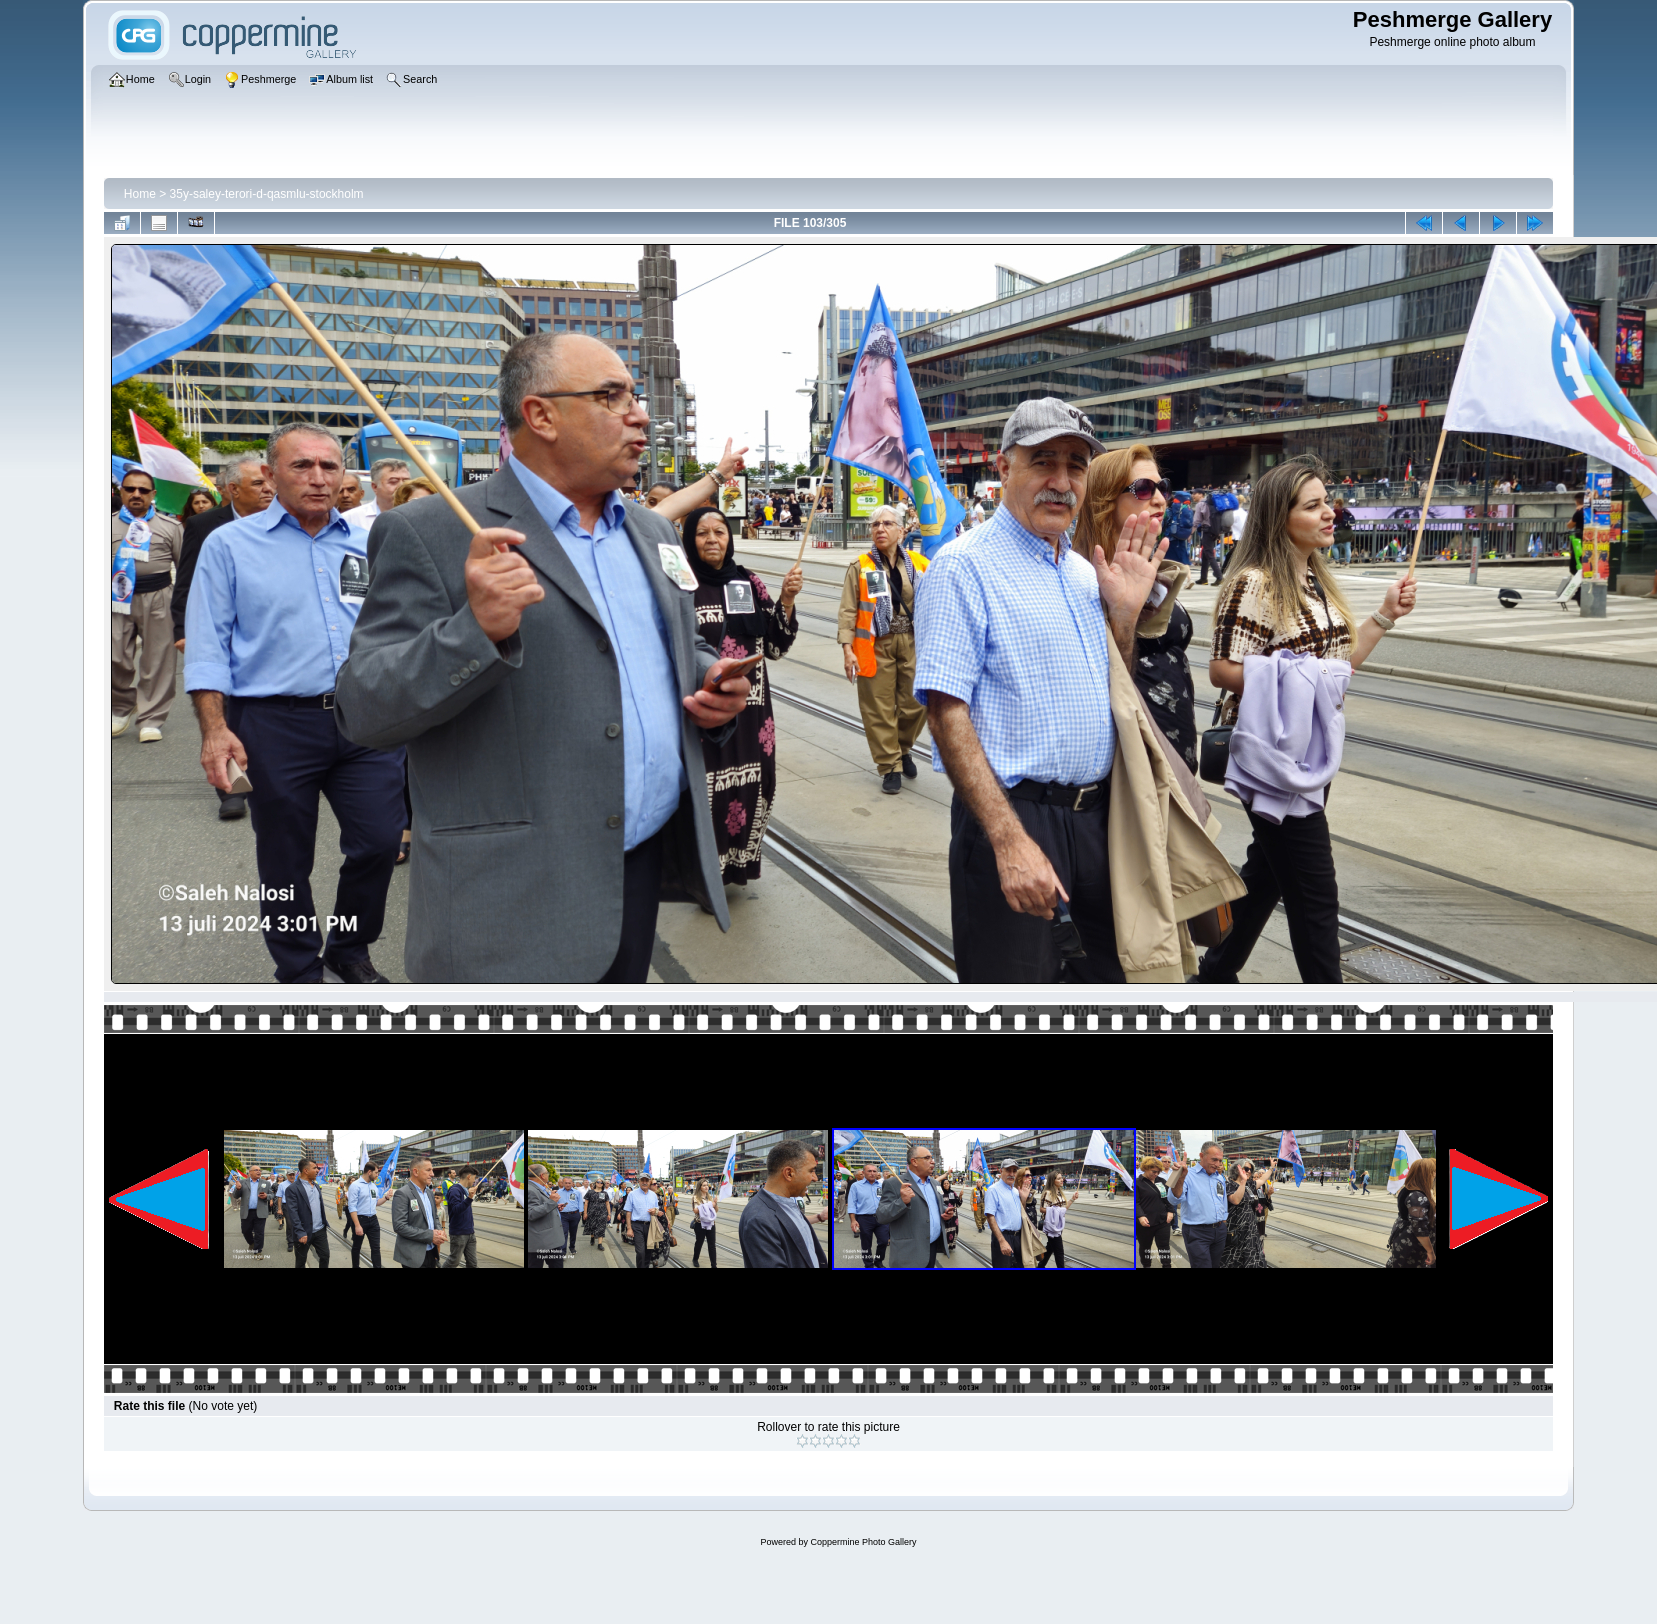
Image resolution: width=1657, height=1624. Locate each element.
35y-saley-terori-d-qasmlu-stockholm (267, 194)
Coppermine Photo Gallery (863, 1542)
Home (140, 194)
